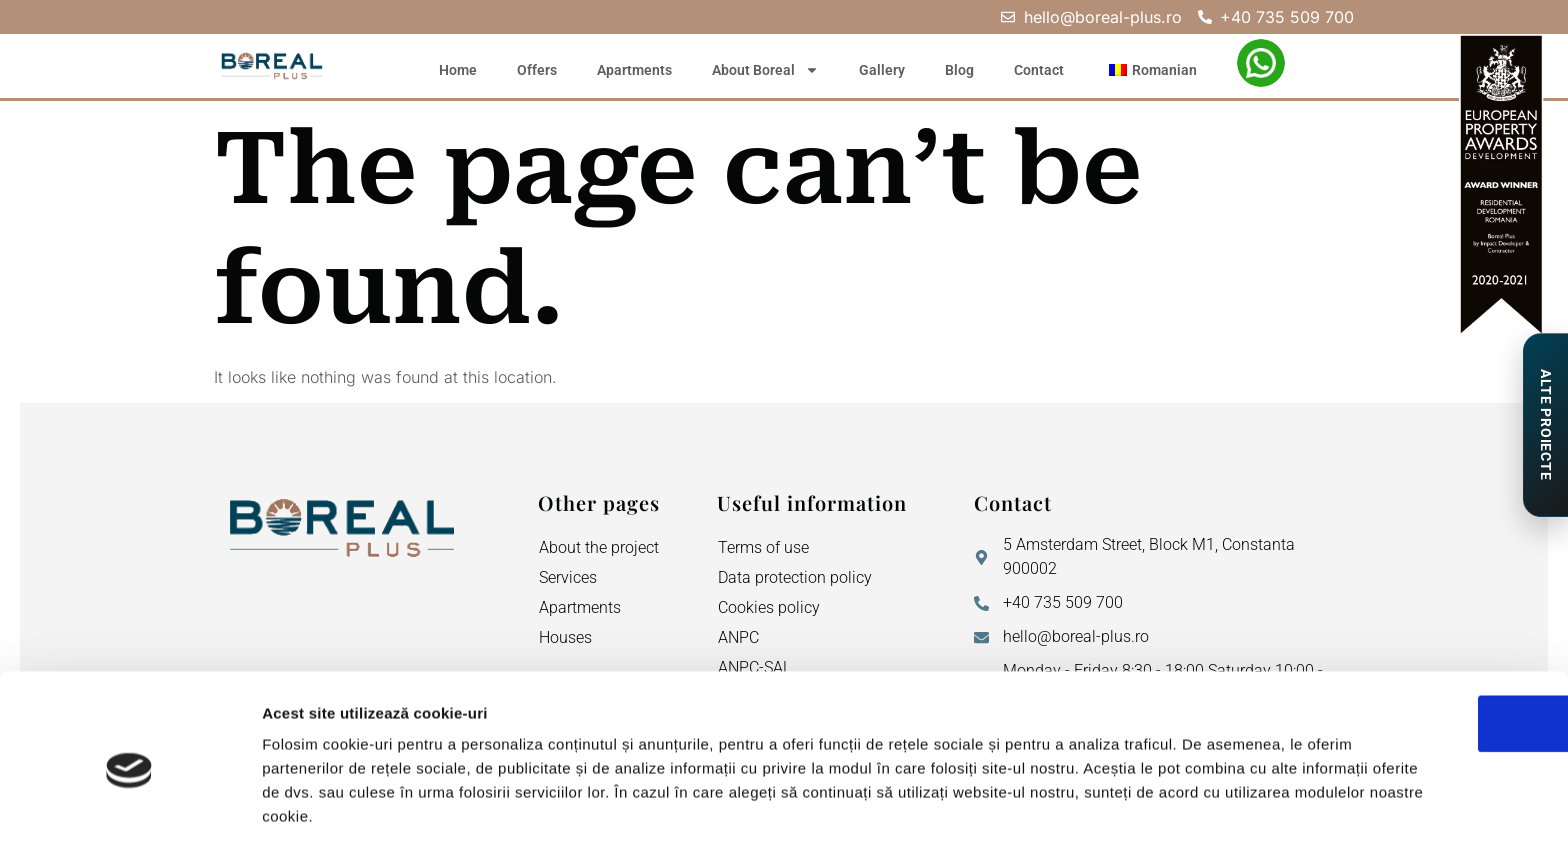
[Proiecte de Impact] (1545, 425)
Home (458, 70)
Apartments (634, 70)
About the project (599, 547)
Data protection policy (795, 577)
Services (568, 577)
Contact (1039, 70)
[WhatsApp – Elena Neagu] (1261, 63)
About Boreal (765, 70)
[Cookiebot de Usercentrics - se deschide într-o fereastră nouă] (129, 811)
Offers (537, 70)
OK (1401, 642)
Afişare (1000, 810)
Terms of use (763, 547)
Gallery (882, 70)
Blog (959, 70)
